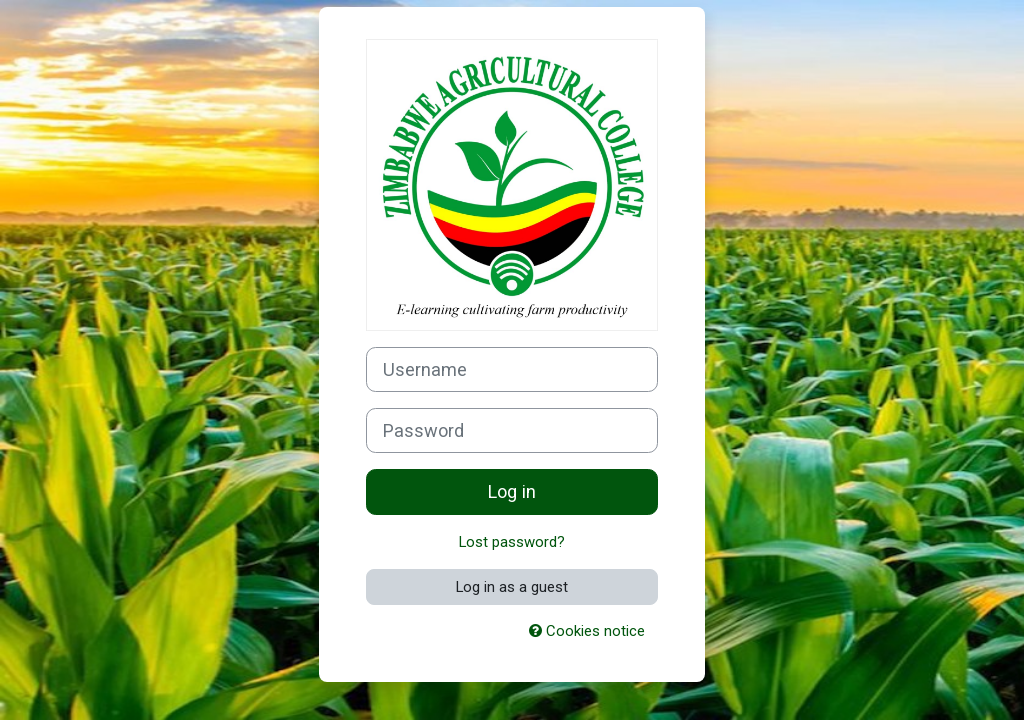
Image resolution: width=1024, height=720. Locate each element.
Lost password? (512, 542)
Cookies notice (587, 631)
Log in (512, 491)
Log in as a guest (512, 587)
